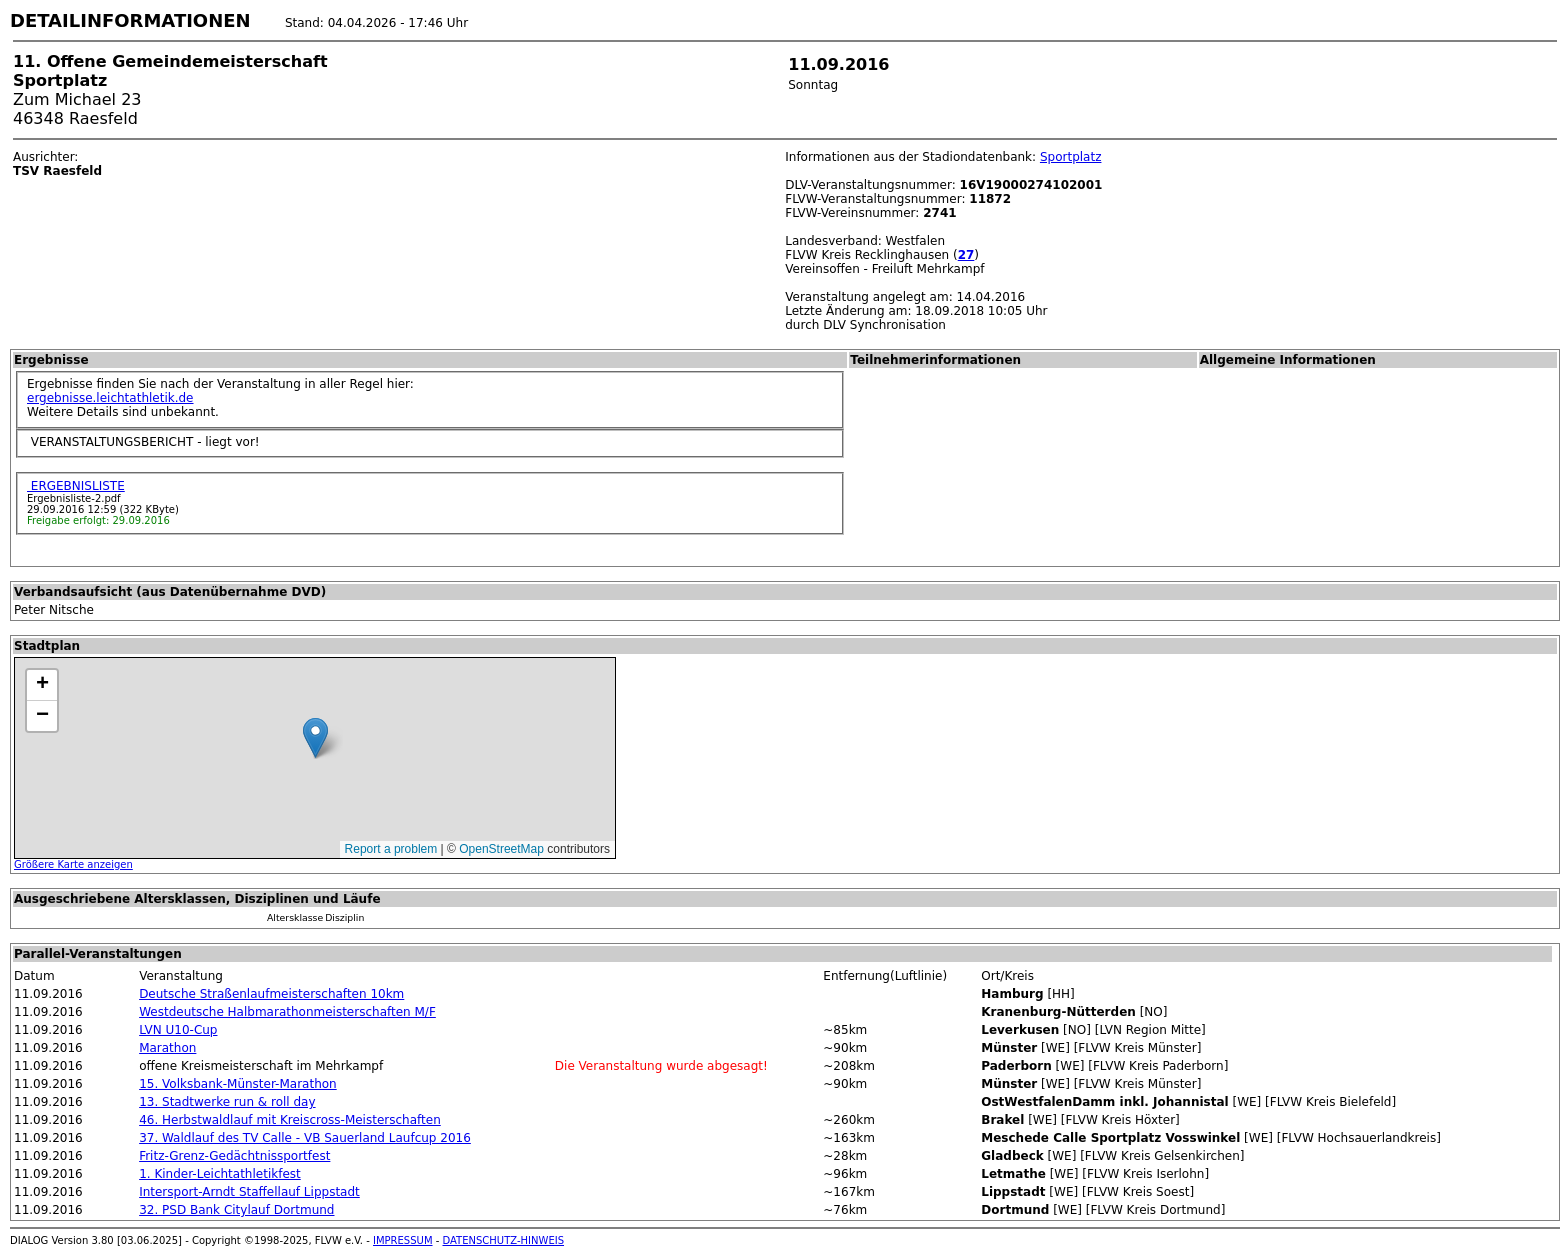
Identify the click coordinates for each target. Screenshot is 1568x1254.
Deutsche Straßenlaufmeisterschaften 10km (271, 994)
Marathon (167, 1048)
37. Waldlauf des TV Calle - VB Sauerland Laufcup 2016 (305, 1138)
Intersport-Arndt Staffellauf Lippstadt (249, 1192)
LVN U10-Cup (178, 1030)
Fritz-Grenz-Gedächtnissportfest (234, 1156)
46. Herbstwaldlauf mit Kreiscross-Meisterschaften (290, 1120)
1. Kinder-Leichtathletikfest (220, 1174)
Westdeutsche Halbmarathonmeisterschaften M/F (287, 1012)
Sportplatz (1071, 157)
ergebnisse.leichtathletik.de (110, 398)
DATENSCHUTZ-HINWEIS (504, 1240)
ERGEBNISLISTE (76, 486)
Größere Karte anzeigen (73, 864)
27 (966, 255)
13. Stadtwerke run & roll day (227, 1102)
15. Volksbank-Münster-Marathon (238, 1084)
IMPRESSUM (403, 1240)
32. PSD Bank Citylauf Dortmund (236, 1210)
